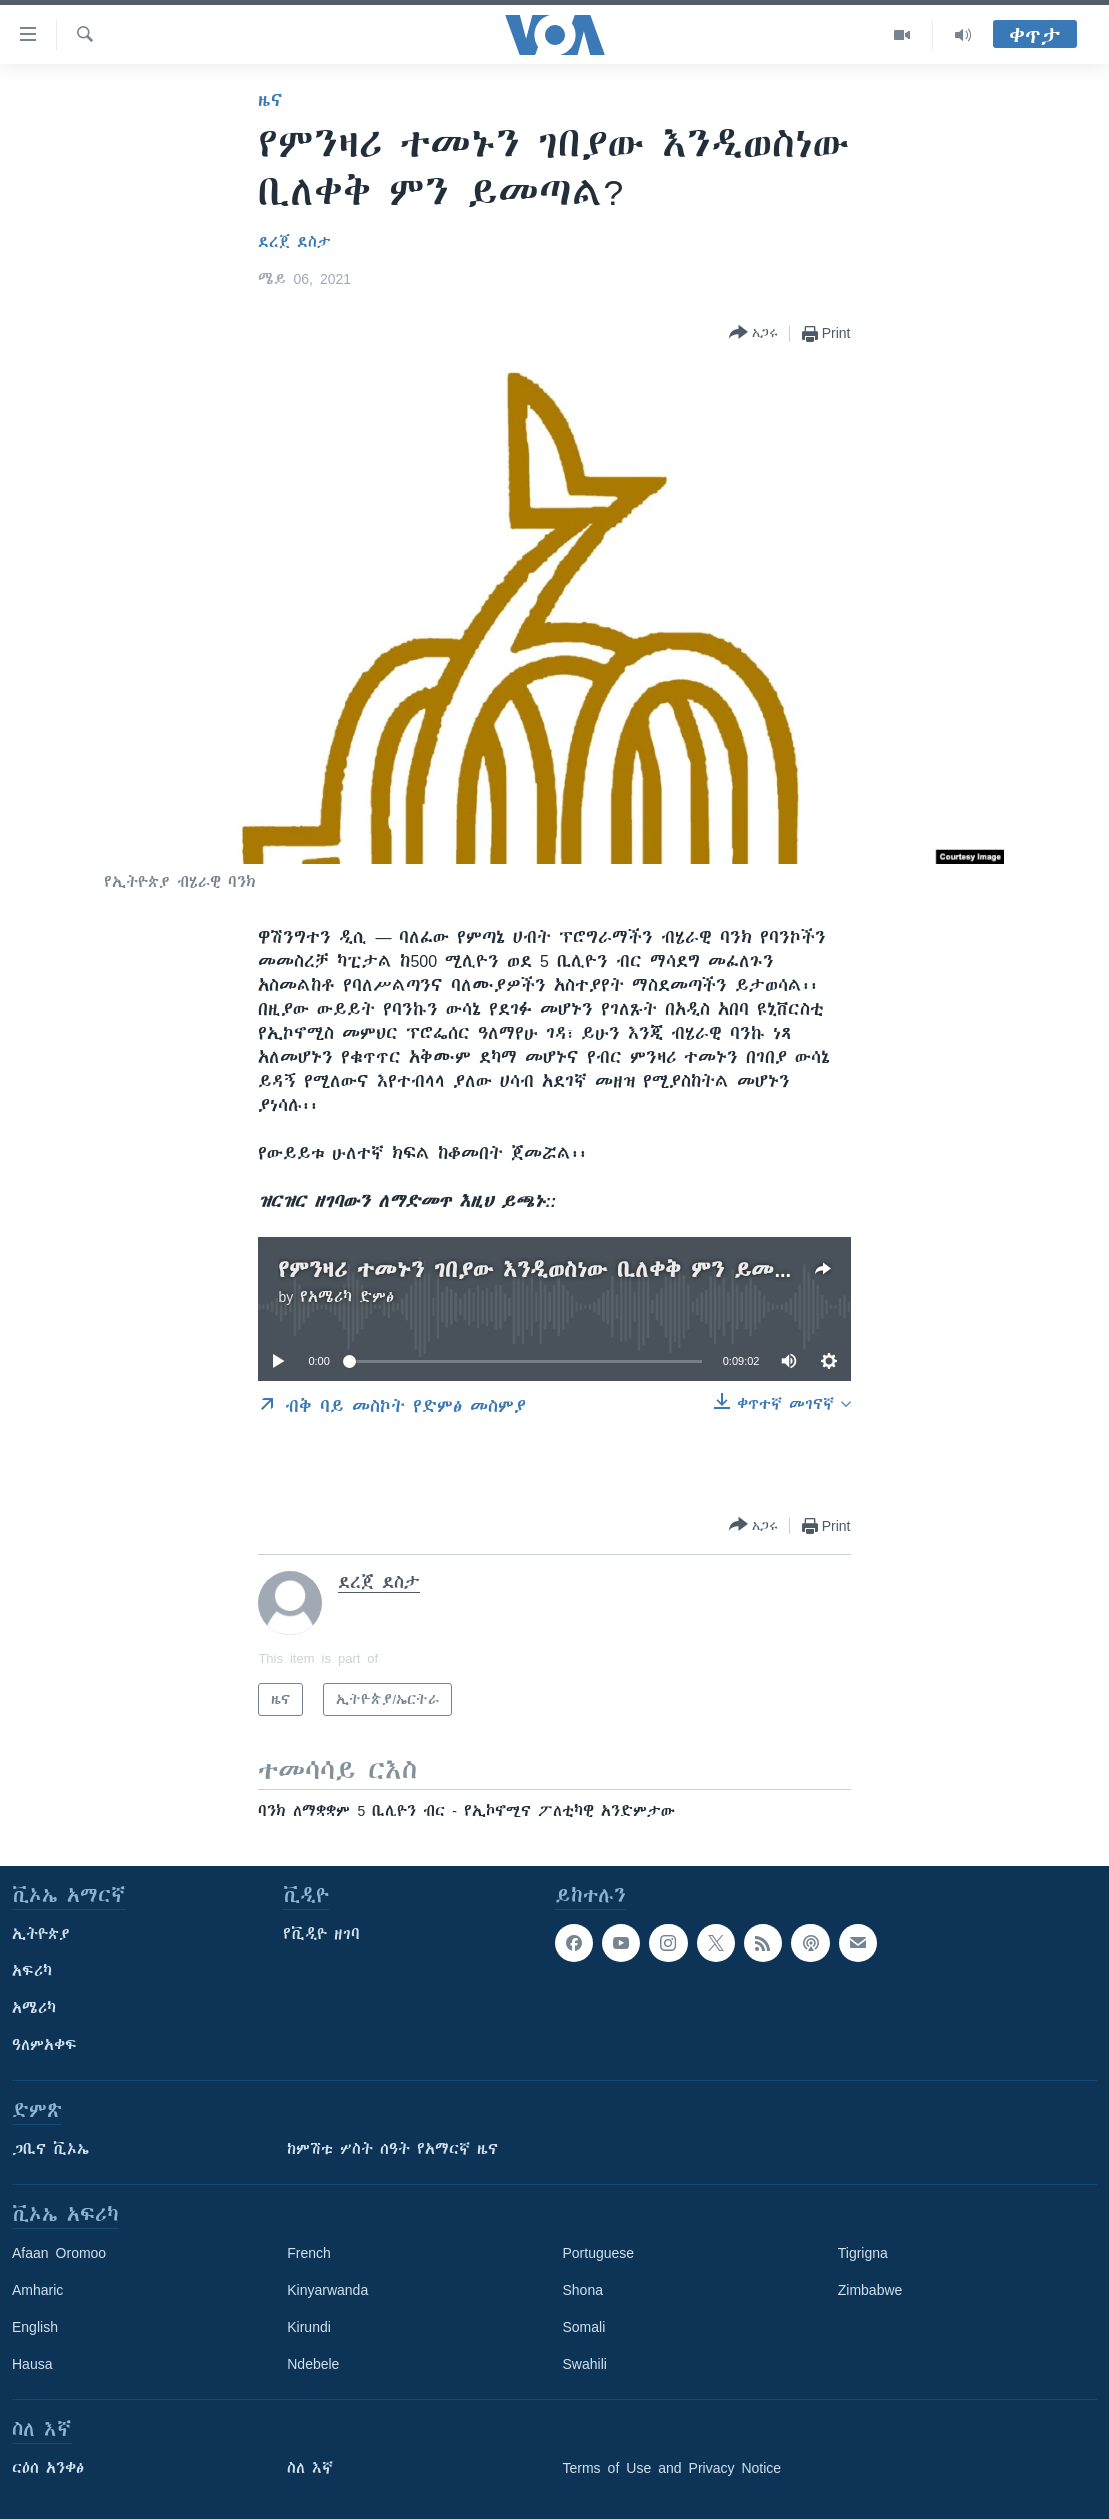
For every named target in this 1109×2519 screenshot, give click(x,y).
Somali (584, 2327)
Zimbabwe (870, 2290)
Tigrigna (863, 2253)
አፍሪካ (32, 1971)
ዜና (270, 100)
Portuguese (599, 2253)
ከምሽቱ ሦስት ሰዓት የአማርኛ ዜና (392, 2149)
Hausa (32, 2364)
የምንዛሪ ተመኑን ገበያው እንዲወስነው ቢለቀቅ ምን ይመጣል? (549, 1269)
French (309, 2253)
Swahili (585, 2364)
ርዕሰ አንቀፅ (48, 2468)
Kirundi (309, 2327)
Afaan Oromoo (59, 2253)
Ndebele (313, 2364)
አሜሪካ (34, 2008)
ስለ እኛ (310, 2468)
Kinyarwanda (327, 2290)
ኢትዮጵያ (41, 1934)
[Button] (753, 333)
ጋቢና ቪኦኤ (50, 2149)
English (35, 2327)
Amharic (37, 2290)
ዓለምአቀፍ (44, 2045)
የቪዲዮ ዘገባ (321, 1934)
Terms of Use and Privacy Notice (672, 2468)
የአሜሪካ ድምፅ (347, 1297)
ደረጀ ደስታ (294, 242)
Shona (583, 2290)
